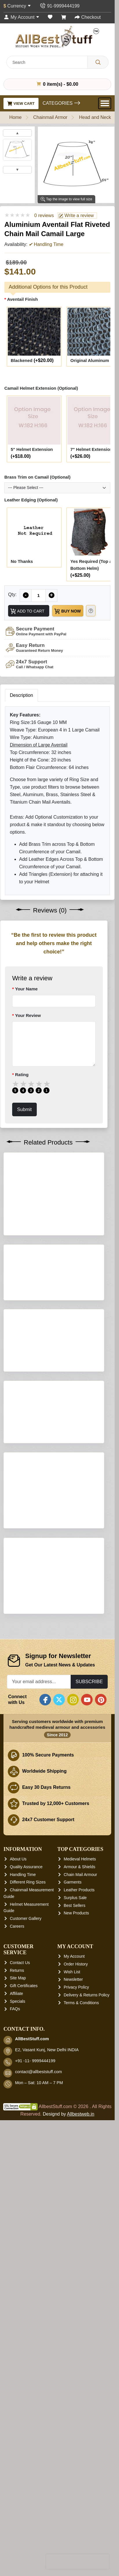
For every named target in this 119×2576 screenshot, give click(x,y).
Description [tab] (21, 695)
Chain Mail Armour (80, 2415)
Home (15, 117)
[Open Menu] (104, 103)
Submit (24, 1109)
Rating (22, 1074)
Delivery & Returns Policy (86, 2536)
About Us (18, 2400)
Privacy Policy (76, 2528)
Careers (17, 2467)
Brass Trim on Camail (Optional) (37, 477)
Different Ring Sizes (27, 2423)
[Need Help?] (91, 610)
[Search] (98, 62)
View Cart (21, 103)
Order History (76, 2505)
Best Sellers (74, 2446)
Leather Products (79, 2431)
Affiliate (16, 2534)
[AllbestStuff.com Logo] (57, 36)
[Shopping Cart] (63, 17)
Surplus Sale (75, 2439)
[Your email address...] (39, 2223)
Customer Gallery (25, 2459)
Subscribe (89, 2222)
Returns (17, 2511)
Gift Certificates (24, 2527)
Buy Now (67, 611)
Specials (17, 2542)
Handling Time (23, 2415)
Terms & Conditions (81, 2543)
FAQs (15, 2550)
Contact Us (20, 2503)
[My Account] (21, 17)
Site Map (18, 2519)
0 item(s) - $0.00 (57, 84)
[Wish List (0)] (50, 17)
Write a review (76, 215)
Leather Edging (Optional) (31, 499)
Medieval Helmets (80, 2400)
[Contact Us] (59, 5)
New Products (76, 2454)
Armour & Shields (79, 2408)
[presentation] (77, 2561)
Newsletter (73, 2520)
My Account (74, 2497)
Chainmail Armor (50, 117)
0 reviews (44, 215)
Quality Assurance (26, 2408)
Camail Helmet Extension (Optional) (41, 388)
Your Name (26, 988)
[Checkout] (88, 17)
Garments (72, 2423)
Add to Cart (27, 611)
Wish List (72, 2512)
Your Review (28, 1015)
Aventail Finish (22, 299)
